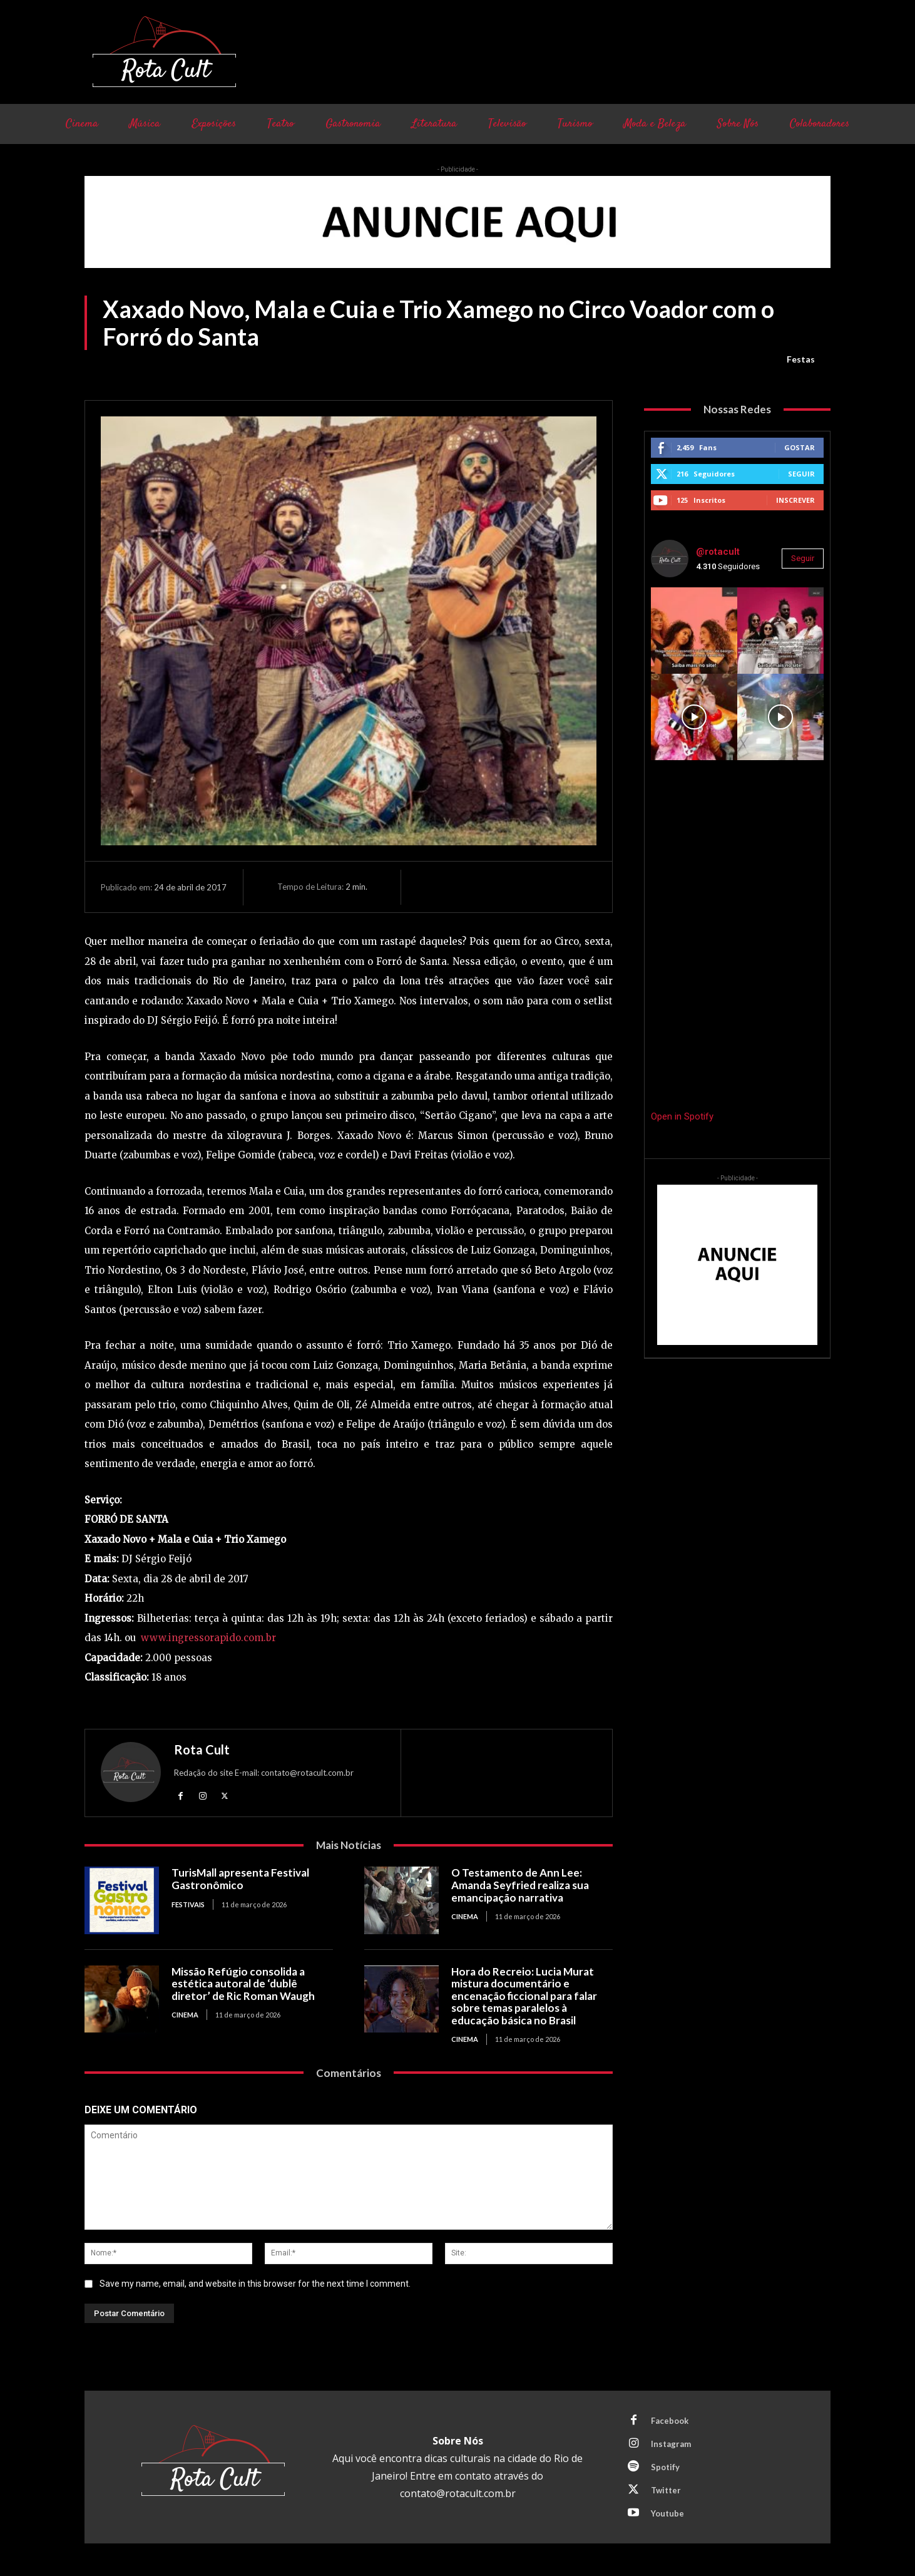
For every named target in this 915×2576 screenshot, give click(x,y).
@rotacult (718, 551)
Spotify (665, 2467)
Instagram (671, 2444)
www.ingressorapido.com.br (208, 1638)
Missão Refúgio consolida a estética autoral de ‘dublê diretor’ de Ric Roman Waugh (243, 1983)
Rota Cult (202, 1749)
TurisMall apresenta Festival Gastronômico (240, 1879)
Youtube (667, 2513)
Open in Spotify (682, 1116)
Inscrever (795, 500)
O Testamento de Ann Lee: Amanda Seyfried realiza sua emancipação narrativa (520, 1885)
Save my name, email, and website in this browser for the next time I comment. (255, 2284)
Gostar (799, 447)
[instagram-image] (694, 630)
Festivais (188, 1904)
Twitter (666, 2490)
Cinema (464, 1916)
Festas (801, 359)
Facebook (669, 2421)
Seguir (801, 473)
